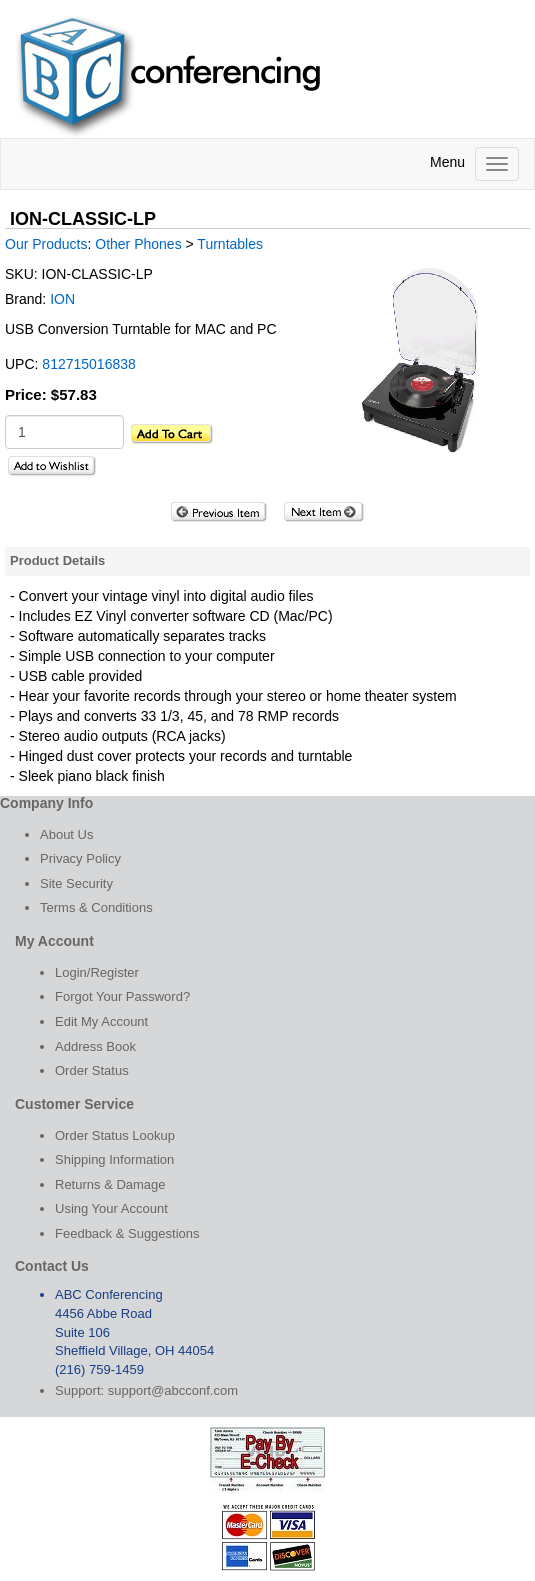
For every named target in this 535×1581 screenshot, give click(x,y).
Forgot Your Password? (122, 996)
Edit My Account (101, 1021)
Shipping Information (114, 1159)
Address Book (95, 1046)
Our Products (46, 244)
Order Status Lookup (115, 1135)
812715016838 (88, 364)
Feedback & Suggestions (127, 1233)
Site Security (76, 883)
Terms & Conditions (96, 907)
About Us (66, 834)
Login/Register (97, 972)
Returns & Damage (110, 1184)
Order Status (92, 1070)
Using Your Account (111, 1208)
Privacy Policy (80, 858)
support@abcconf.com (173, 1390)
